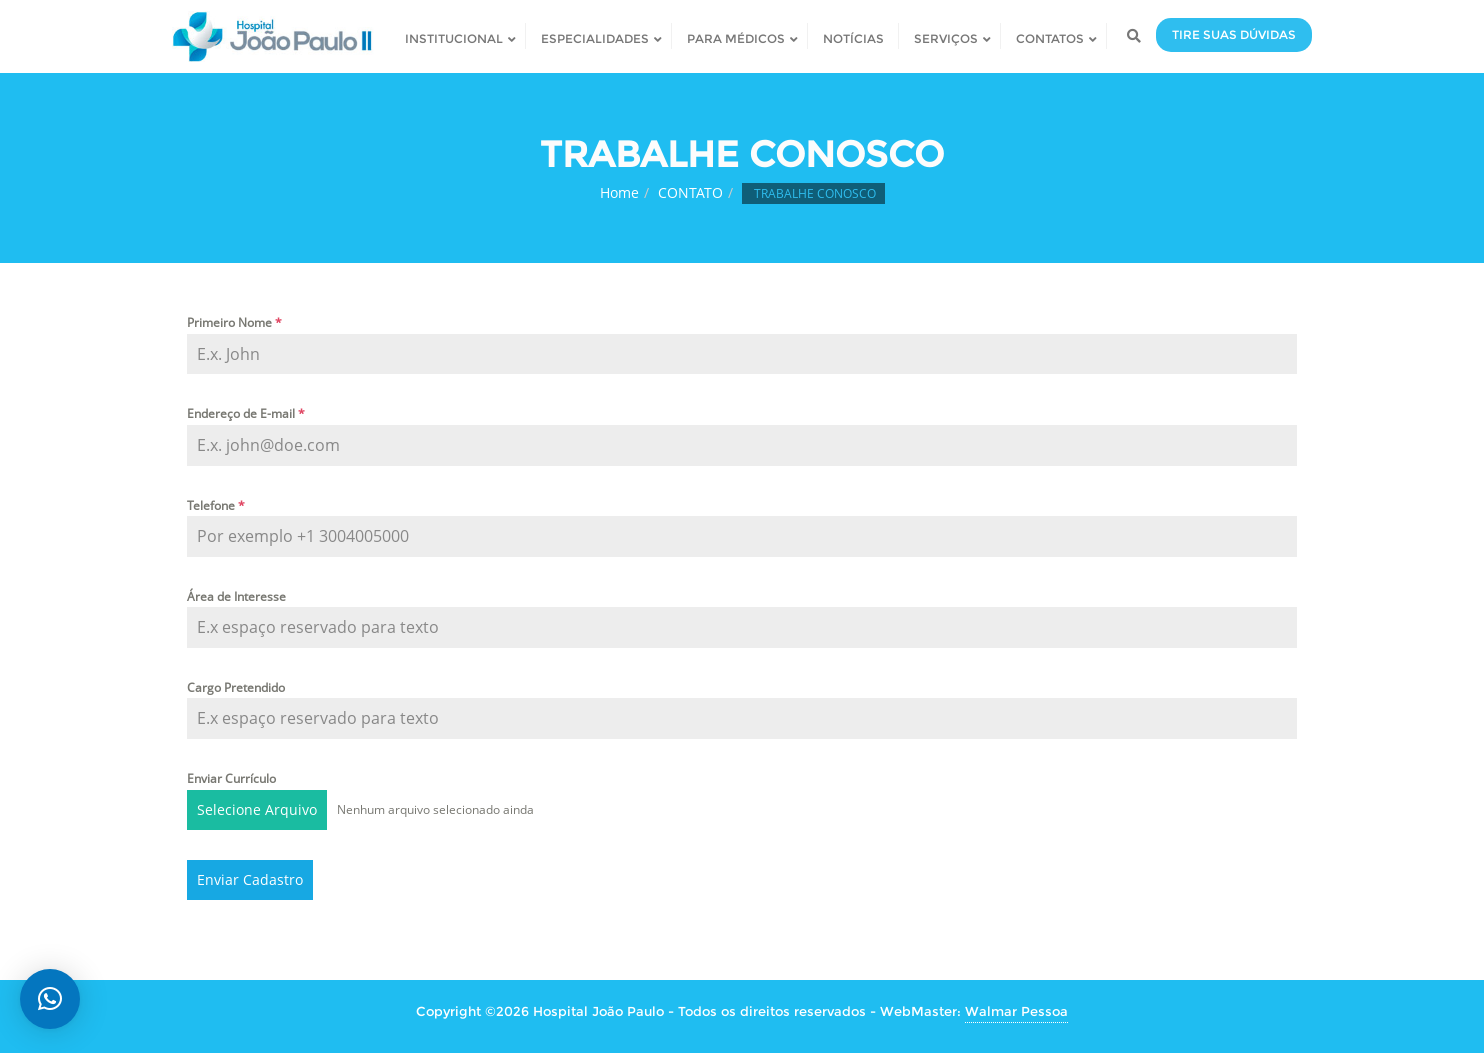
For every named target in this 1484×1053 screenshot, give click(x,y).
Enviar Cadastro (250, 879)
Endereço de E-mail (246, 413)
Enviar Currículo (231, 778)
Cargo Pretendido (236, 687)
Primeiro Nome (234, 322)
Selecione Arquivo (257, 809)
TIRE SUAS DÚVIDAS (1234, 34)
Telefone (216, 505)
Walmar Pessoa (1016, 1011)
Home (619, 192)
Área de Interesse (236, 596)
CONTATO (690, 192)
